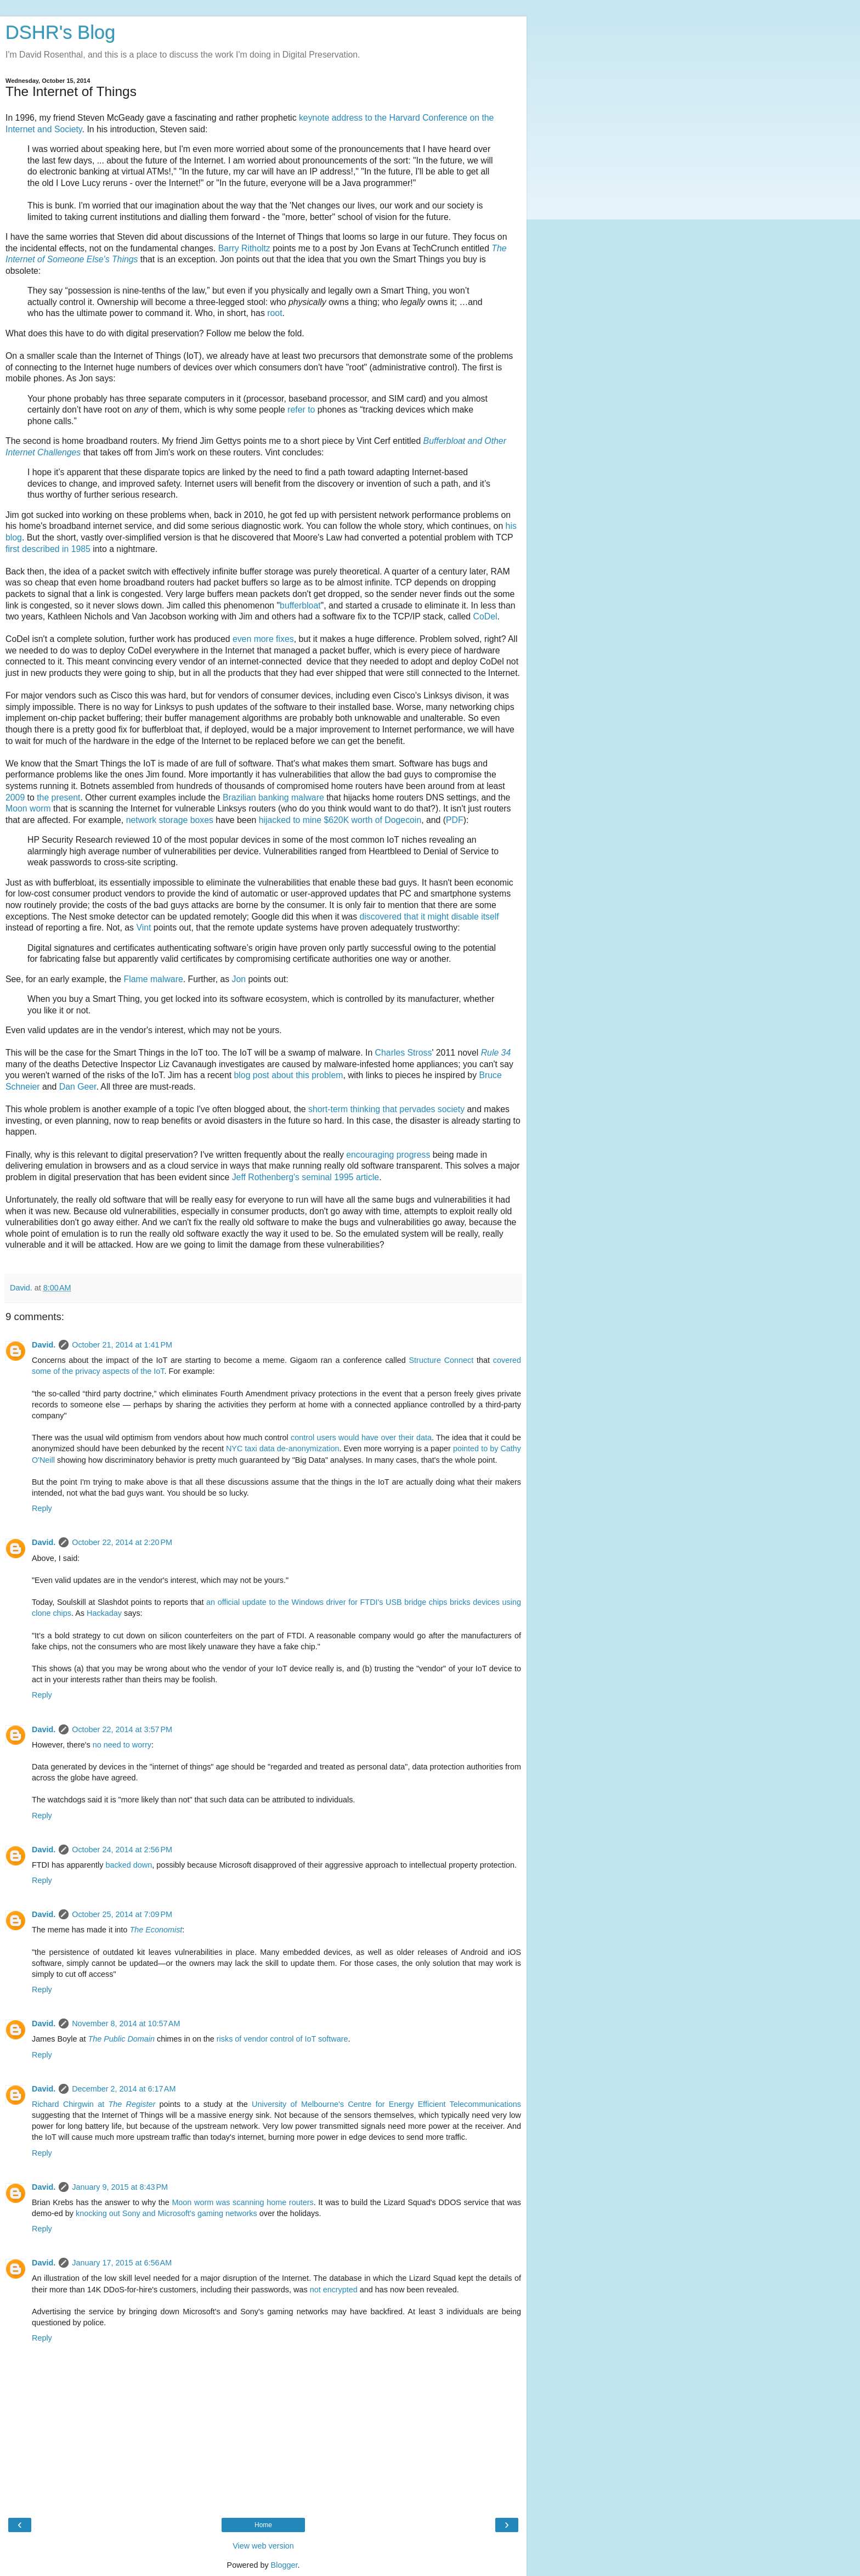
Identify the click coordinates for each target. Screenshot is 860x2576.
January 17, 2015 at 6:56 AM (122, 2262)
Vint (143, 927)
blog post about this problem (288, 1075)
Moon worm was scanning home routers (242, 2202)
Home (263, 2525)
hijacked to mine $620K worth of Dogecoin (340, 820)
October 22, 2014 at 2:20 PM (122, 1542)
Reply (42, 1508)
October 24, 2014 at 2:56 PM (122, 1849)
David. (43, 1344)
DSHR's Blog (60, 32)
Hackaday (104, 1613)
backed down (128, 1865)
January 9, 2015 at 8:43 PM (120, 2187)
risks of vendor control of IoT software (282, 2038)
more (265, 639)
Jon (239, 979)
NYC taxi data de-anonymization (283, 1448)
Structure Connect (441, 1360)
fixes (285, 639)
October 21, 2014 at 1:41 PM (122, 1344)
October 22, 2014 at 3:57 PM (122, 1729)
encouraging (370, 1154)
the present (58, 797)
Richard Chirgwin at (93, 2104)
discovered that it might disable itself (429, 916)
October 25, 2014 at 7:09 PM (122, 1914)
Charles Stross (403, 1052)
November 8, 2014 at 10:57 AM (126, 2023)
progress (414, 1154)
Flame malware (153, 979)
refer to (301, 409)
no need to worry (122, 1744)
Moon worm (28, 808)
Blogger (284, 2565)
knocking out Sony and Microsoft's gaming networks (166, 2213)
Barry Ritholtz (244, 248)
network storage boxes (171, 820)
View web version (263, 2545)
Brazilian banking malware (273, 797)
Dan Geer (78, 1086)
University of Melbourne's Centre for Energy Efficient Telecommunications (386, 2104)
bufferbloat (300, 605)
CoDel (485, 616)
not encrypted (334, 2289)
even (242, 639)
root (274, 313)
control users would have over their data (361, 1437)
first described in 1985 (47, 549)
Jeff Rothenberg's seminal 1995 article (305, 1177)
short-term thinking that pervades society (386, 1109)
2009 (15, 797)
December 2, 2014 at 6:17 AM (124, 2088)
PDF (454, 820)
